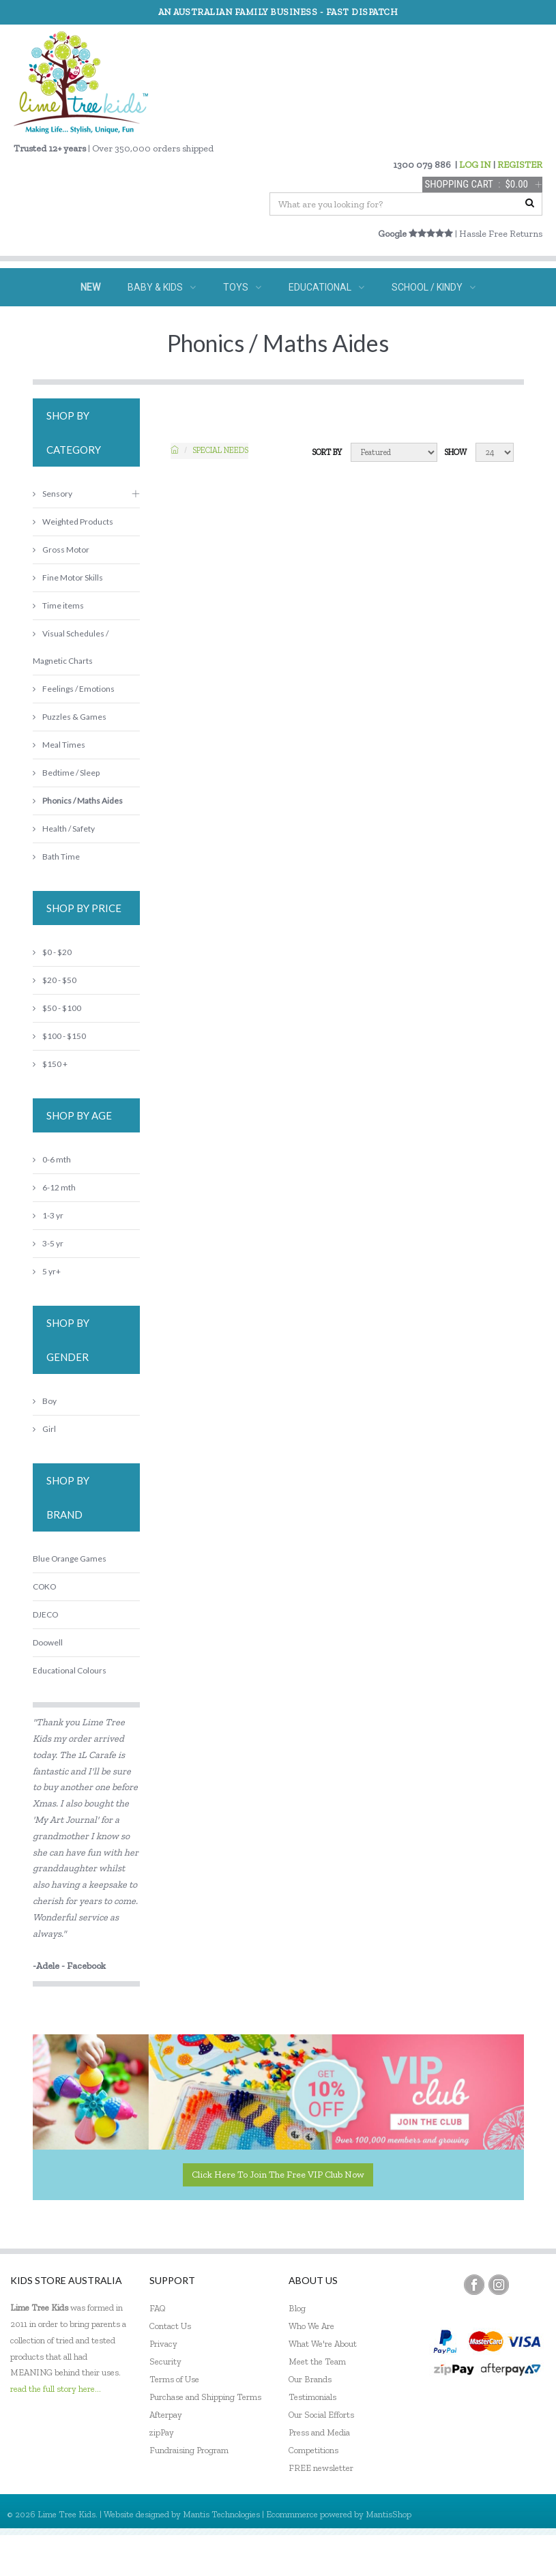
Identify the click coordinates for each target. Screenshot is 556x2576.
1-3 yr (48, 1215)
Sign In (522, 2555)
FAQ (157, 2308)
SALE (395, 325)
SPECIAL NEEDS (191, 325)
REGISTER (519, 165)
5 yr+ (47, 1271)
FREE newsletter (321, 2468)
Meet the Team (317, 2361)
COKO (44, 1586)
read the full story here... (55, 2389)
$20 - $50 (54, 980)
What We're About (323, 2344)
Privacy (163, 2344)
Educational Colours (69, 1670)
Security (165, 2361)
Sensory (52, 493)
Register (472, 2555)
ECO (340, 325)
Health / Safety (64, 828)
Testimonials (312, 2397)
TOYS (242, 287)
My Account (412, 2555)
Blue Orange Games (69, 1558)
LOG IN (475, 165)
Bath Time (56, 856)
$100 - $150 (59, 1036)
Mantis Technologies (221, 2514)
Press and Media (319, 2432)
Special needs (220, 450)
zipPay (161, 2432)
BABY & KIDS (162, 287)
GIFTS (278, 325)
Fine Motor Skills (68, 577)
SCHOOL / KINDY (433, 287)
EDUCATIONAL (326, 287)
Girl (44, 1429)
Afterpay (165, 2415)
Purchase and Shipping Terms (205, 2397)
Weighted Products (73, 521)
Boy (45, 1401)
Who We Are (311, 2326)
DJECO (45, 1614)
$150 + (50, 1064)
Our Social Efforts (321, 2415)
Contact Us (170, 2326)
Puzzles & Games (69, 717)
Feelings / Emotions (74, 689)
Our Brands (310, 2379)
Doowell (48, 1642)
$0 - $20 (52, 952)
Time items (58, 605)
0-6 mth (52, 1159)
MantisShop (388, 2514)
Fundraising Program (189, 2450)
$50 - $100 (57, 1008)
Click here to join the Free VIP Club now (278, 2174)
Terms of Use (174, 2379)
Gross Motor (61, 549)
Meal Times (59, 745)
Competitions (313, 2450)
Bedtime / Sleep (66, 772)
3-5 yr (48, 1243)
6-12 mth (54, 1187)
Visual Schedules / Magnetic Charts (70, 647)
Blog (297, 2308)
